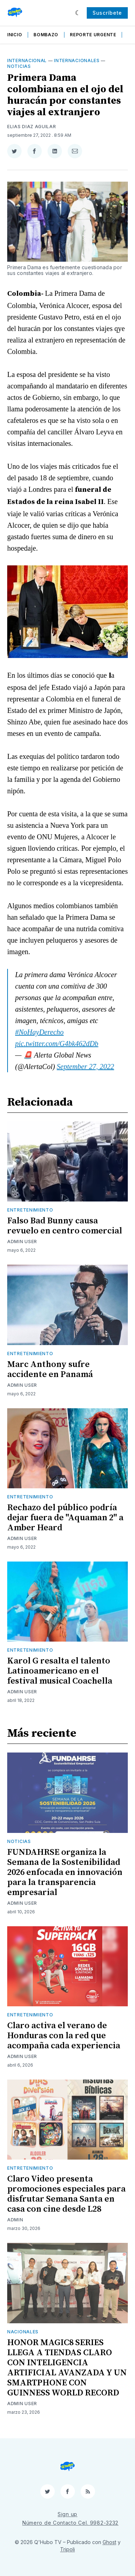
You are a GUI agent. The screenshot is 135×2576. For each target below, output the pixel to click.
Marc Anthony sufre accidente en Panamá (50, 1369)
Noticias (19, 66)
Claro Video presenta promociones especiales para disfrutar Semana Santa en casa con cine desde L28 (66, 2194)
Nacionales (23, 2331)
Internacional (27, 60)
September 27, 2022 (85, 1066)
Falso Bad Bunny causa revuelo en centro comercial (64, 1225)
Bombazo (45, 34)
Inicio (14, 34)
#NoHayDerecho (39, 1032)
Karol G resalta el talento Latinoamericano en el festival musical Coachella (59, 1671)
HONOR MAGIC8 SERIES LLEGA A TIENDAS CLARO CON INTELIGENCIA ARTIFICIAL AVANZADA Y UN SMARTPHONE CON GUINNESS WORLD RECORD (67, 2367)
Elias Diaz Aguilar (31, 126)
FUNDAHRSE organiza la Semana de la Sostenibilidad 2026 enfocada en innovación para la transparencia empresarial (64, 1872)
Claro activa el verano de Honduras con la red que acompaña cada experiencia (63, 2035)
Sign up (67, 2514)
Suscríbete (107, 13)
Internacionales (77, 60)
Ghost (109, 2542)
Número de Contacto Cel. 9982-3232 (70, 2523)
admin (15, 2219)
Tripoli (67, 2549)
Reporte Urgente (93, 34)
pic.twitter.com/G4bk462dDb (56, 1043)
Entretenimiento (30, 1210)
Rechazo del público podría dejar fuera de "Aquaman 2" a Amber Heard (65, 1517)
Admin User (22, 1241)
